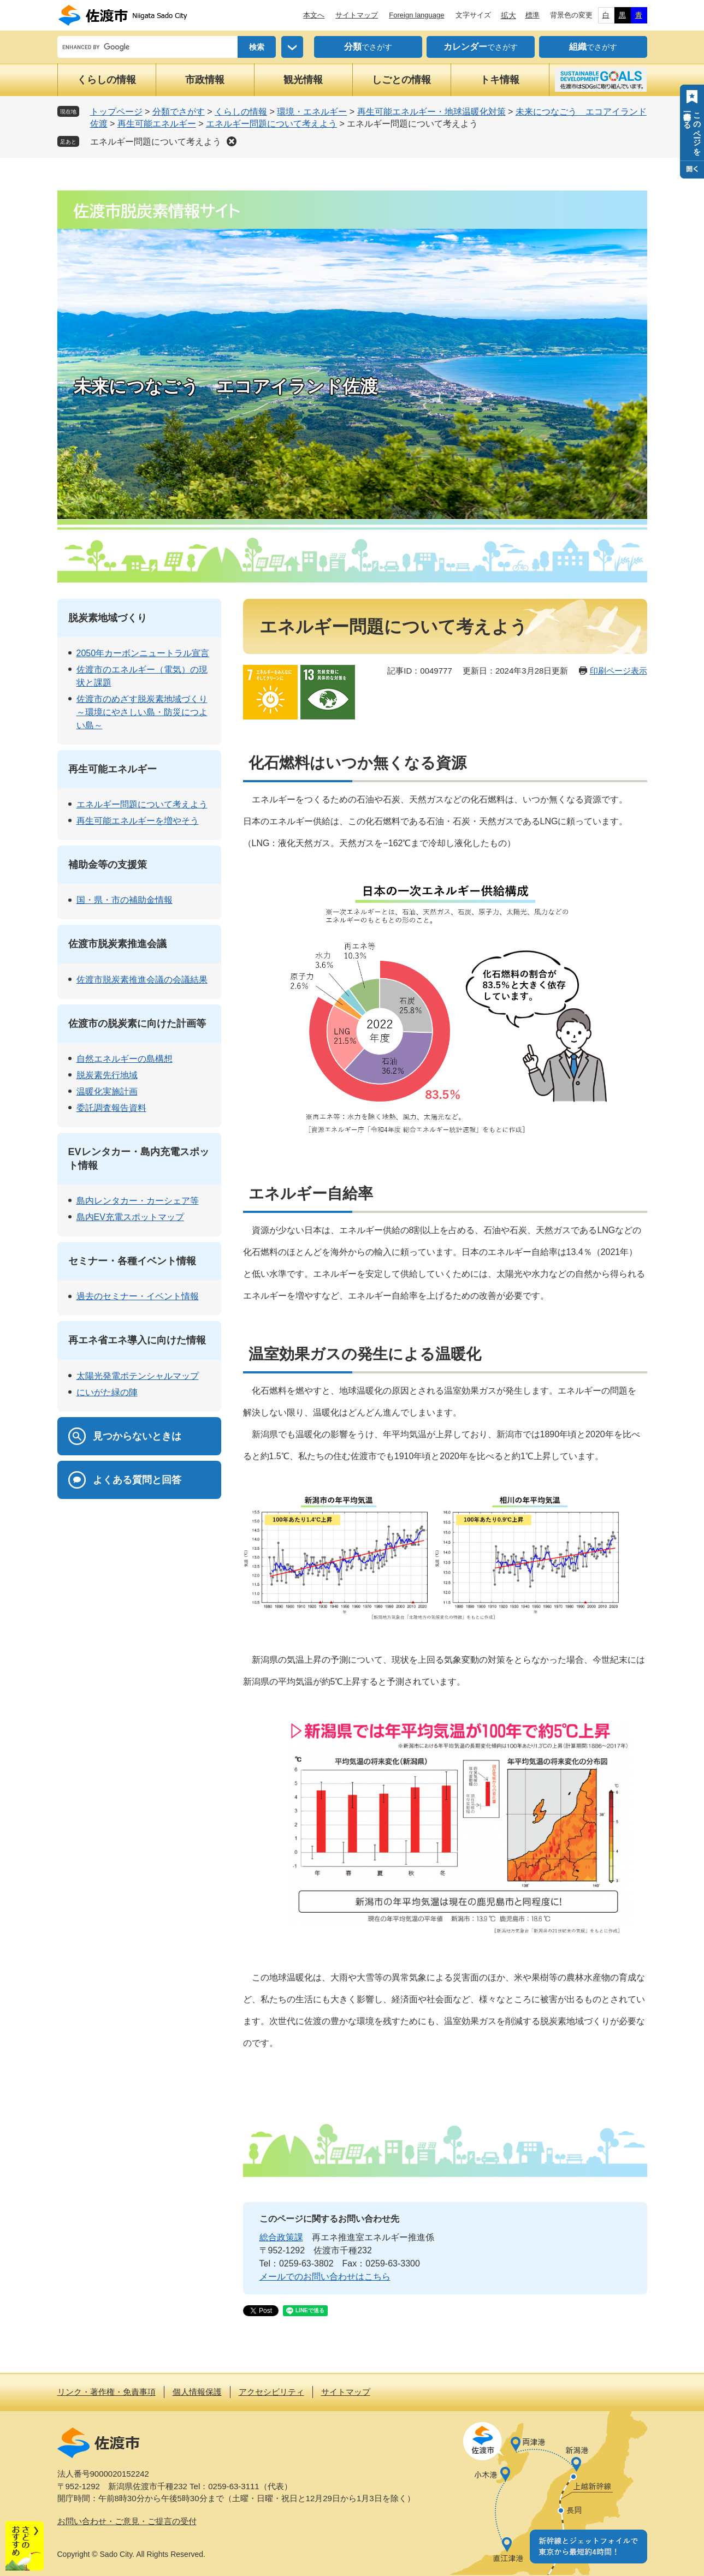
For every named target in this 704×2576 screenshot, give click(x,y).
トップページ (116, 111)
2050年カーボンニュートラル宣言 (143, 653)
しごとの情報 (401, 79)
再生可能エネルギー (156, 123)
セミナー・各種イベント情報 (132, 1261)
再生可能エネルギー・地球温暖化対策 (431, 111)
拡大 (508, 15)
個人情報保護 (197, 2391)
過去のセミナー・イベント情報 (137, 1296)
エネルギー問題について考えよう (271, 123)
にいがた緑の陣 (107, 1392)
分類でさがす (178, 111)
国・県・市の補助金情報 (124, 900)
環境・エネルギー (312, 111)
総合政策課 (281, 2237)
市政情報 (204, 79)
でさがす (368, 46)
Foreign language (416, 15)
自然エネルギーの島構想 (124, 1058)
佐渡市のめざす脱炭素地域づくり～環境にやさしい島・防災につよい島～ (142, 712)
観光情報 (303, 79)
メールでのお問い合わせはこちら (325, 2276)
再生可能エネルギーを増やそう (137, 820)
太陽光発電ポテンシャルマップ (137, 1376)
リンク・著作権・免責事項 (106, 2391)
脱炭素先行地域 (107, 1075)
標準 (532, 15)
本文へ (313, 15)
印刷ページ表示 (618, 670)
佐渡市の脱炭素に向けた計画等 (137, 1023)
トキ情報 (499, 79)
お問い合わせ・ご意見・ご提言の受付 (127, 2521)
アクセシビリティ (271, 2391)
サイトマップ (356, 15)
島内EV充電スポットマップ (130, 1217)
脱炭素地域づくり (107, 617)
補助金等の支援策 (107, 864)
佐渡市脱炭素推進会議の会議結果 (142, 979)
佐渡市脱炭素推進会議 (117, 943)
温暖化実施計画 (107, 1091)
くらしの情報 (106, 79)
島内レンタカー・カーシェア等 (137, 1200)
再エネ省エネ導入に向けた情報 (137, 1340)
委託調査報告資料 (111, 1108)
